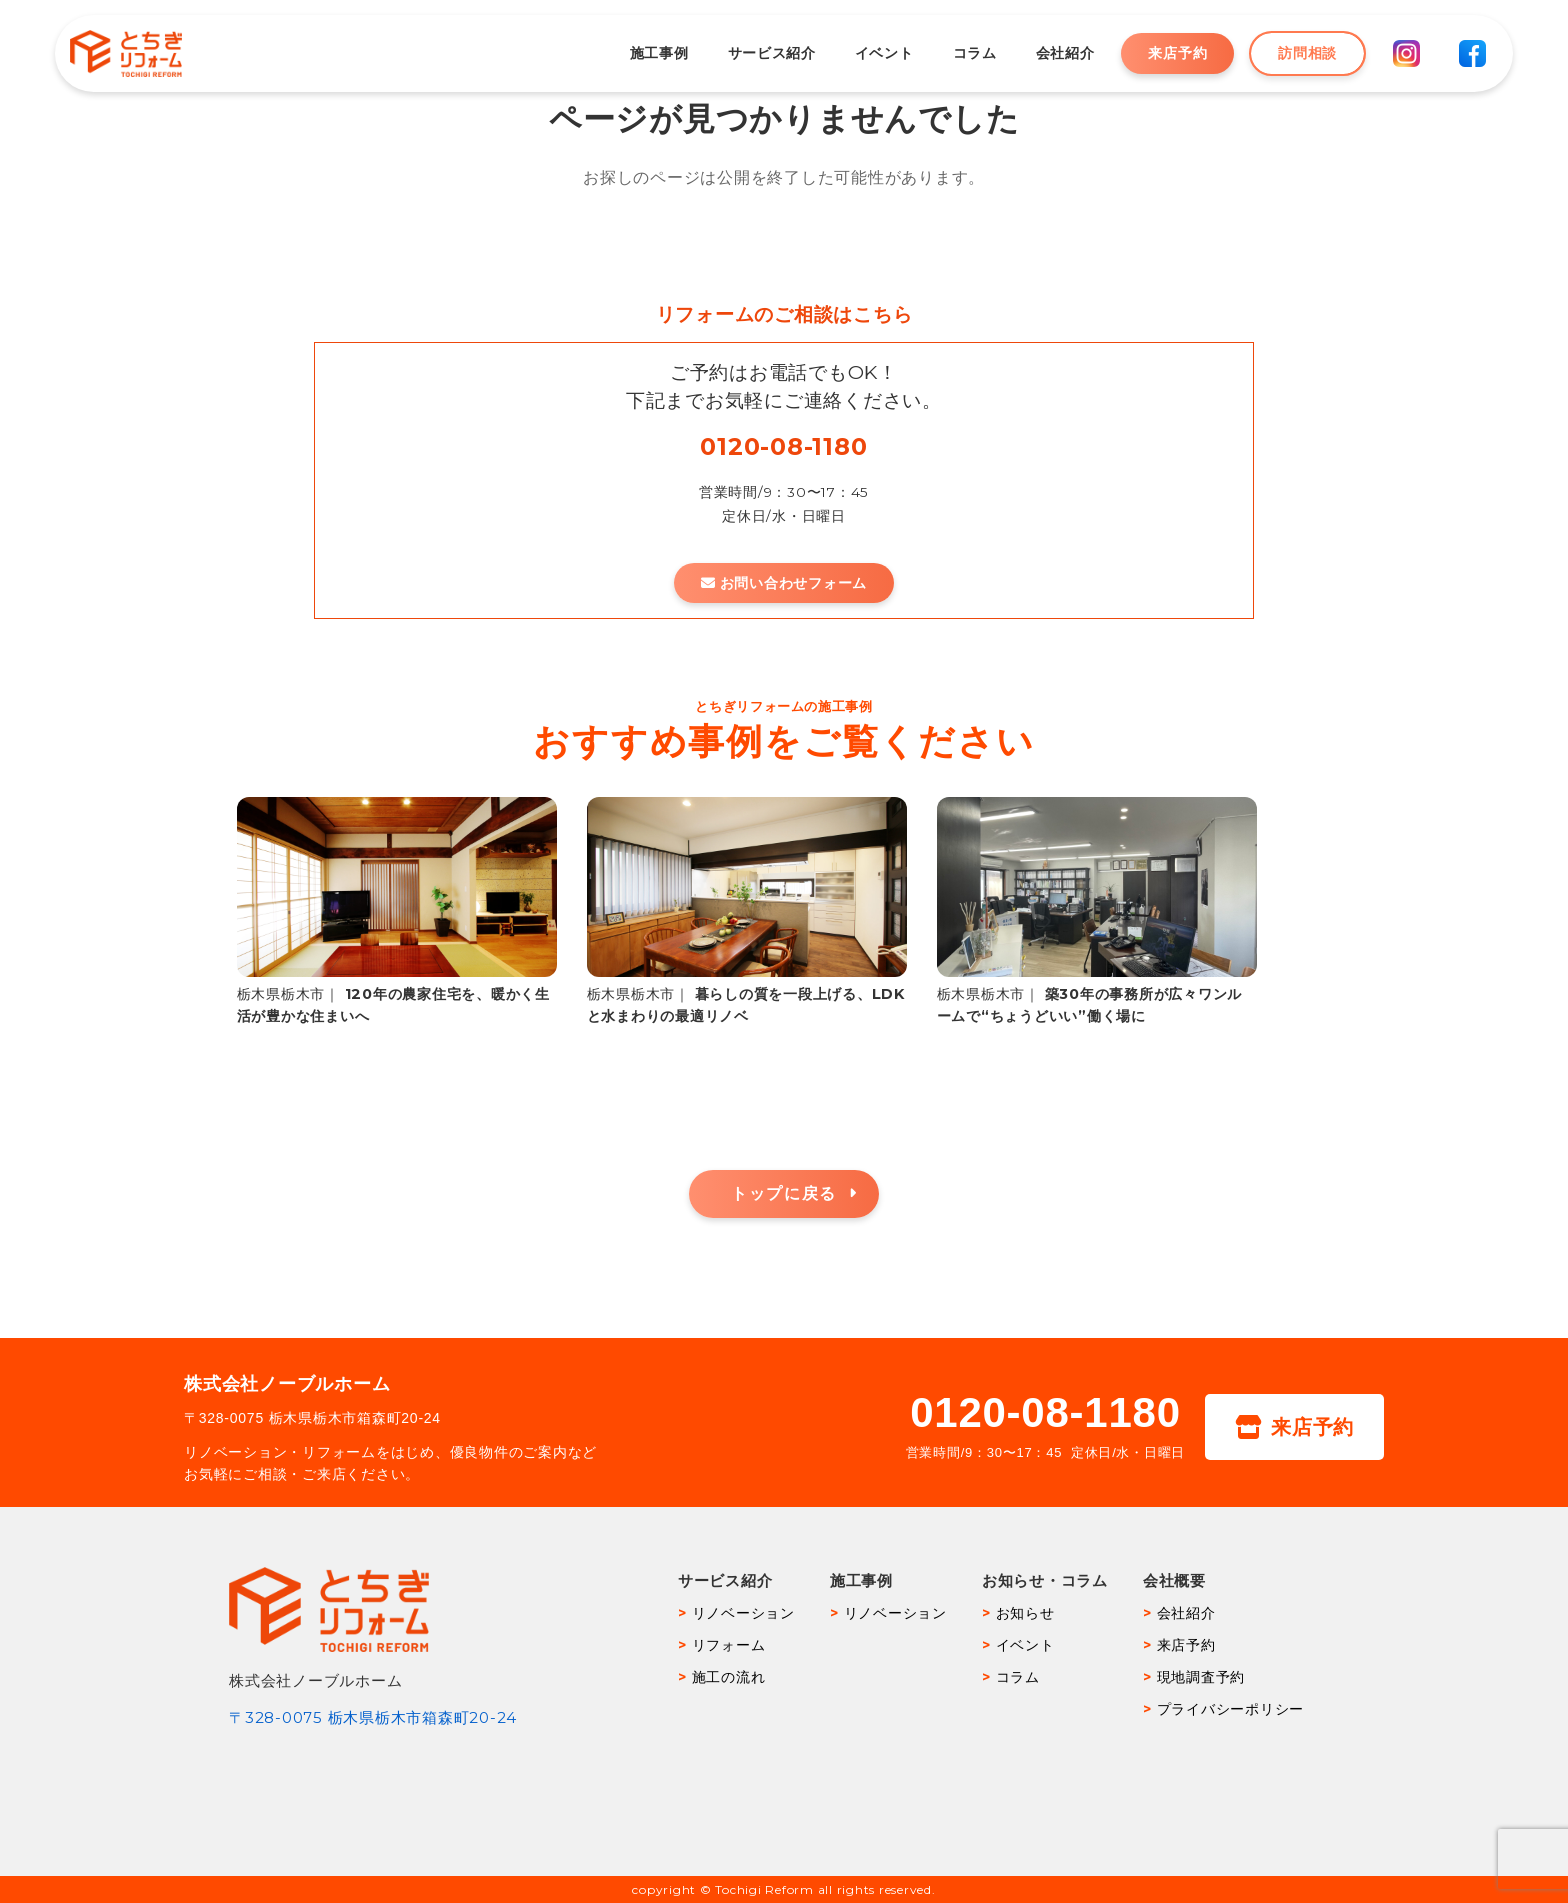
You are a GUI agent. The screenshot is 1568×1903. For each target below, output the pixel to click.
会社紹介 (1050, 53)
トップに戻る (784, 1193)
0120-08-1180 (783, 446)
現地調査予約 (1201, 1677)
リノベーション (743, 1613)
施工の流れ (729, 1677)
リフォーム (729, 1645)
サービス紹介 (757, 53)
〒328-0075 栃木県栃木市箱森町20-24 (373, 1717)
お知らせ (1025, 1613)
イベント (869, 53)
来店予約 (1162, 53)
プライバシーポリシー (1231, 1709)
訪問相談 (1292, 53)
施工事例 (644, 53)
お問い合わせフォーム (784, 583)
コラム (960, 53)
